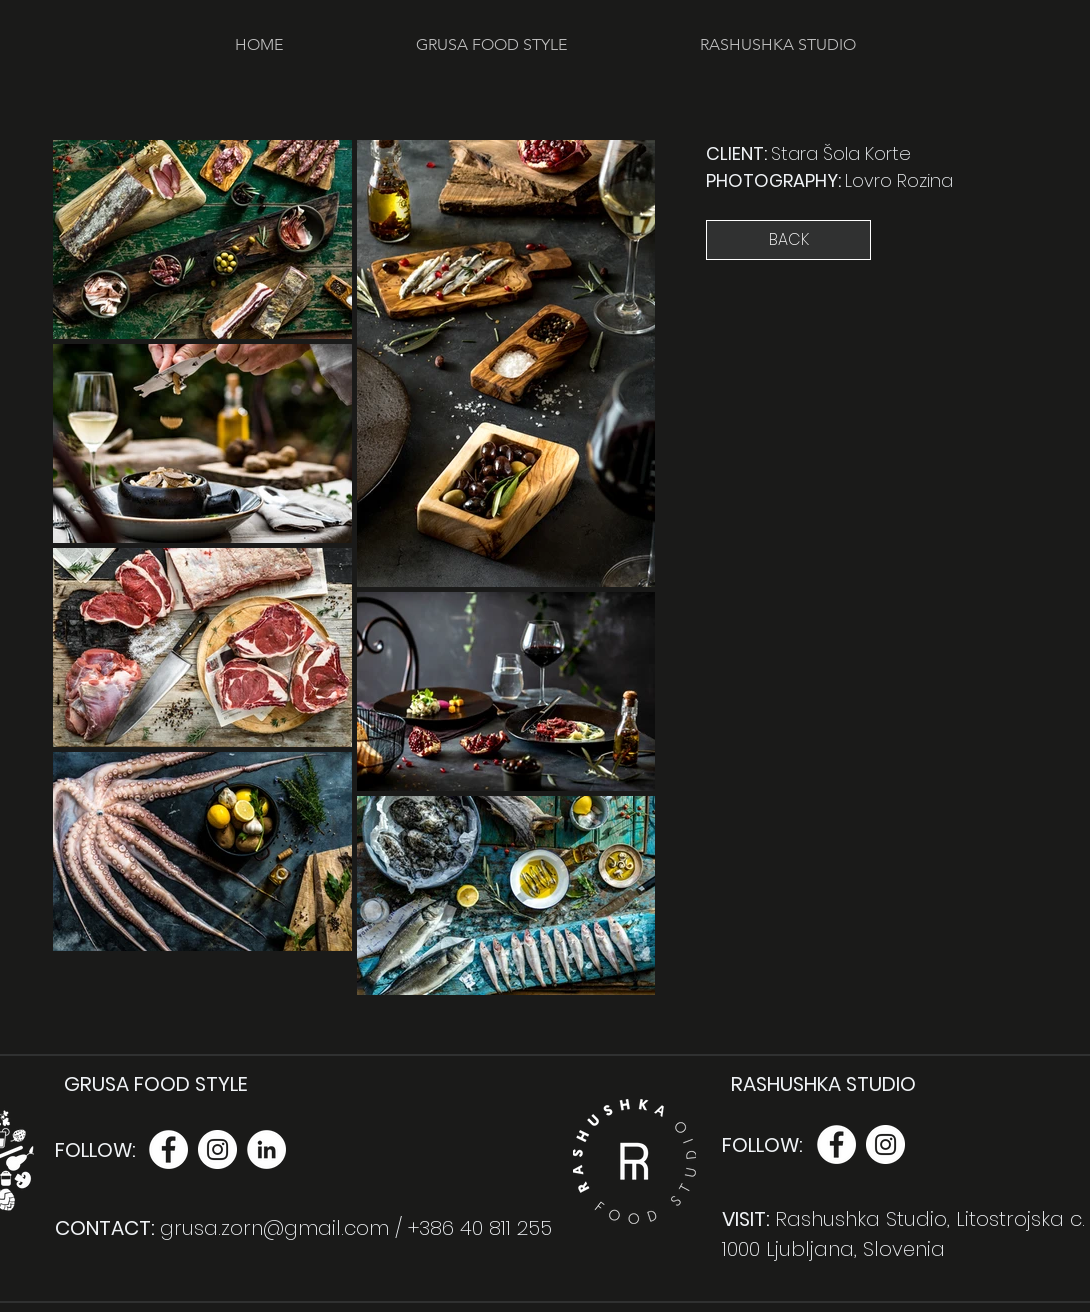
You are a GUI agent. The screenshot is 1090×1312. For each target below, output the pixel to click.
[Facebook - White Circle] (168, 1149)
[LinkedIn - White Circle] (266, 1149)
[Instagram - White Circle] (217, 1149)
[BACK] (788, 240)
